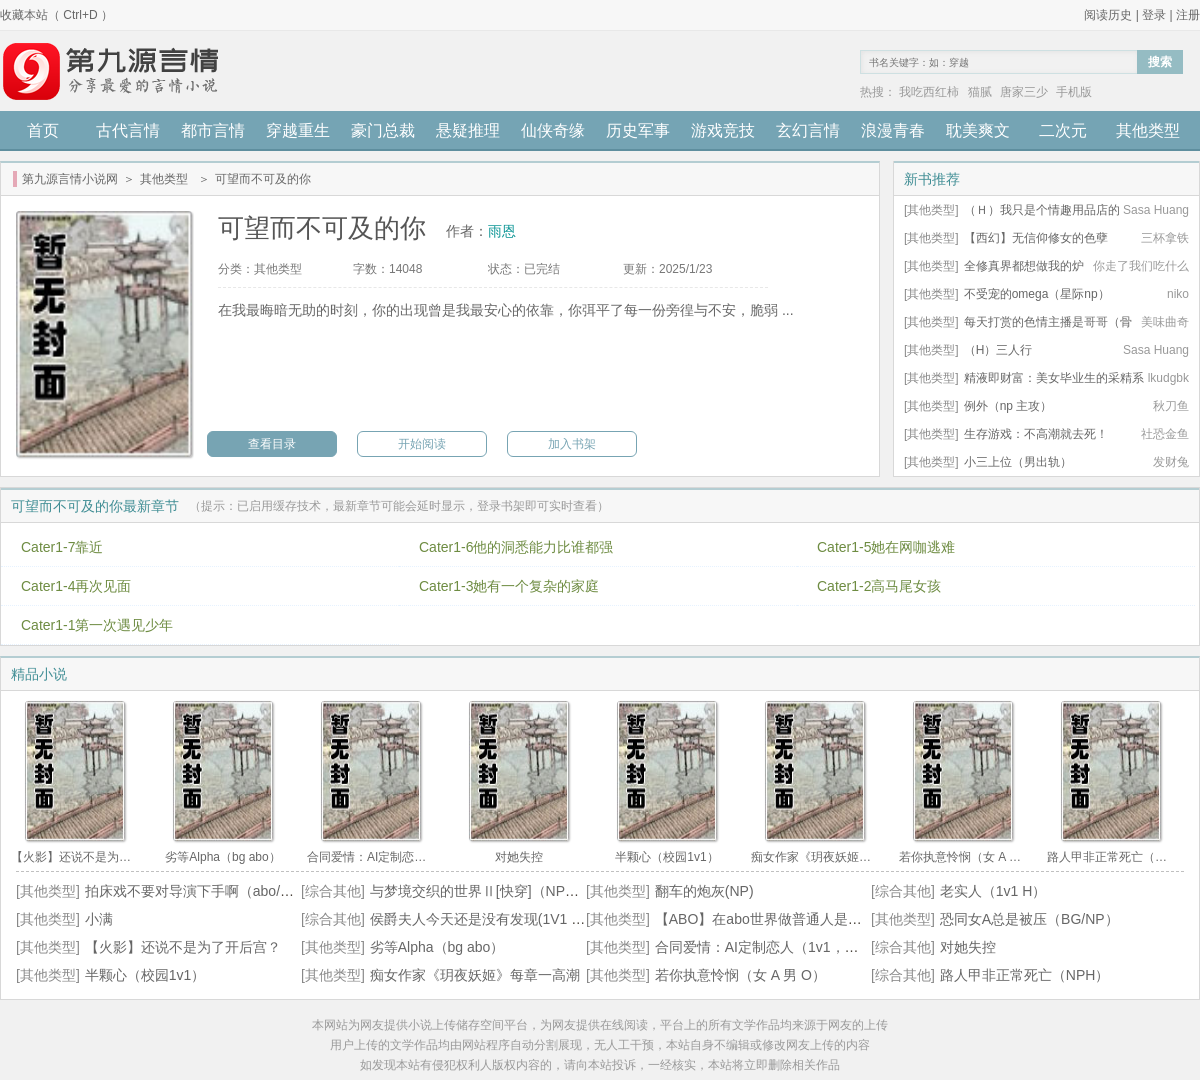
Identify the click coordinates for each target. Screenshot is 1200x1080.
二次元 (1063, 130)
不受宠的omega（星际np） (1037, 294)
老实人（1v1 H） (993, 891)
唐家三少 (1024, 92)
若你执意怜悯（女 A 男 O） (740, 975)
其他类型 (1148, 130)
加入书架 (572, 444)
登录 (1154, 15)
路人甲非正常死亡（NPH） (1025, 975)
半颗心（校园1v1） (145, 975)
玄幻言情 (808, 130)
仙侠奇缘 (553, 130)
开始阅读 (422, 444)
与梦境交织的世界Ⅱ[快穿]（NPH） (479, 891)
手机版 (1074, 92)
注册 (1188, 15)
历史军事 (638, 130)
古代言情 (128, 130)
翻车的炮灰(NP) (704, 891)
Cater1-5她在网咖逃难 (886, 547)
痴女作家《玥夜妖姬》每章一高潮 (475, 975)
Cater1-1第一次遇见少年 (97, 625)
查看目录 (272, 444)
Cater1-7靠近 (62, 547)
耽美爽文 (978, 130)
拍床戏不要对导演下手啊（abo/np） (197, 891)
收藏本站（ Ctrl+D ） (56, 15)
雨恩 (502, 231)
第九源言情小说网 (70, 179)
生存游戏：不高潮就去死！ (1036, 434)
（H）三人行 (998, 350)
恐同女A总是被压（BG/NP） (1029, 919)
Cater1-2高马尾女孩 (879, 586)
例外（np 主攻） (1008, 406)
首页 (43, 130)
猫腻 (980, 92)
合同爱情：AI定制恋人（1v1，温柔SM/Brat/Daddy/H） (825, 947)
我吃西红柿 (929, 92)
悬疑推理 (468, 130)
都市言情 (213, 130)
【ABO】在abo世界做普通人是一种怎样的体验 (800, 919)
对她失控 (968, 947)
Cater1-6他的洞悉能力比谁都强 (516, 547)
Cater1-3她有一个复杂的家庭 (509, 586)
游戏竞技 (723, 130)
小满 (99, 919)
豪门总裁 (383, 130)
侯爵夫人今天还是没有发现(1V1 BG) (483, 919)
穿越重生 (298, 130)
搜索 (1160, 62)
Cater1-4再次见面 (76, 586)
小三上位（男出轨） (1018, 462)
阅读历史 (1108, 15)
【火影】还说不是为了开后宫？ (183, 947)
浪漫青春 (893, 130)
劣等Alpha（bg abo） (437, 947)
